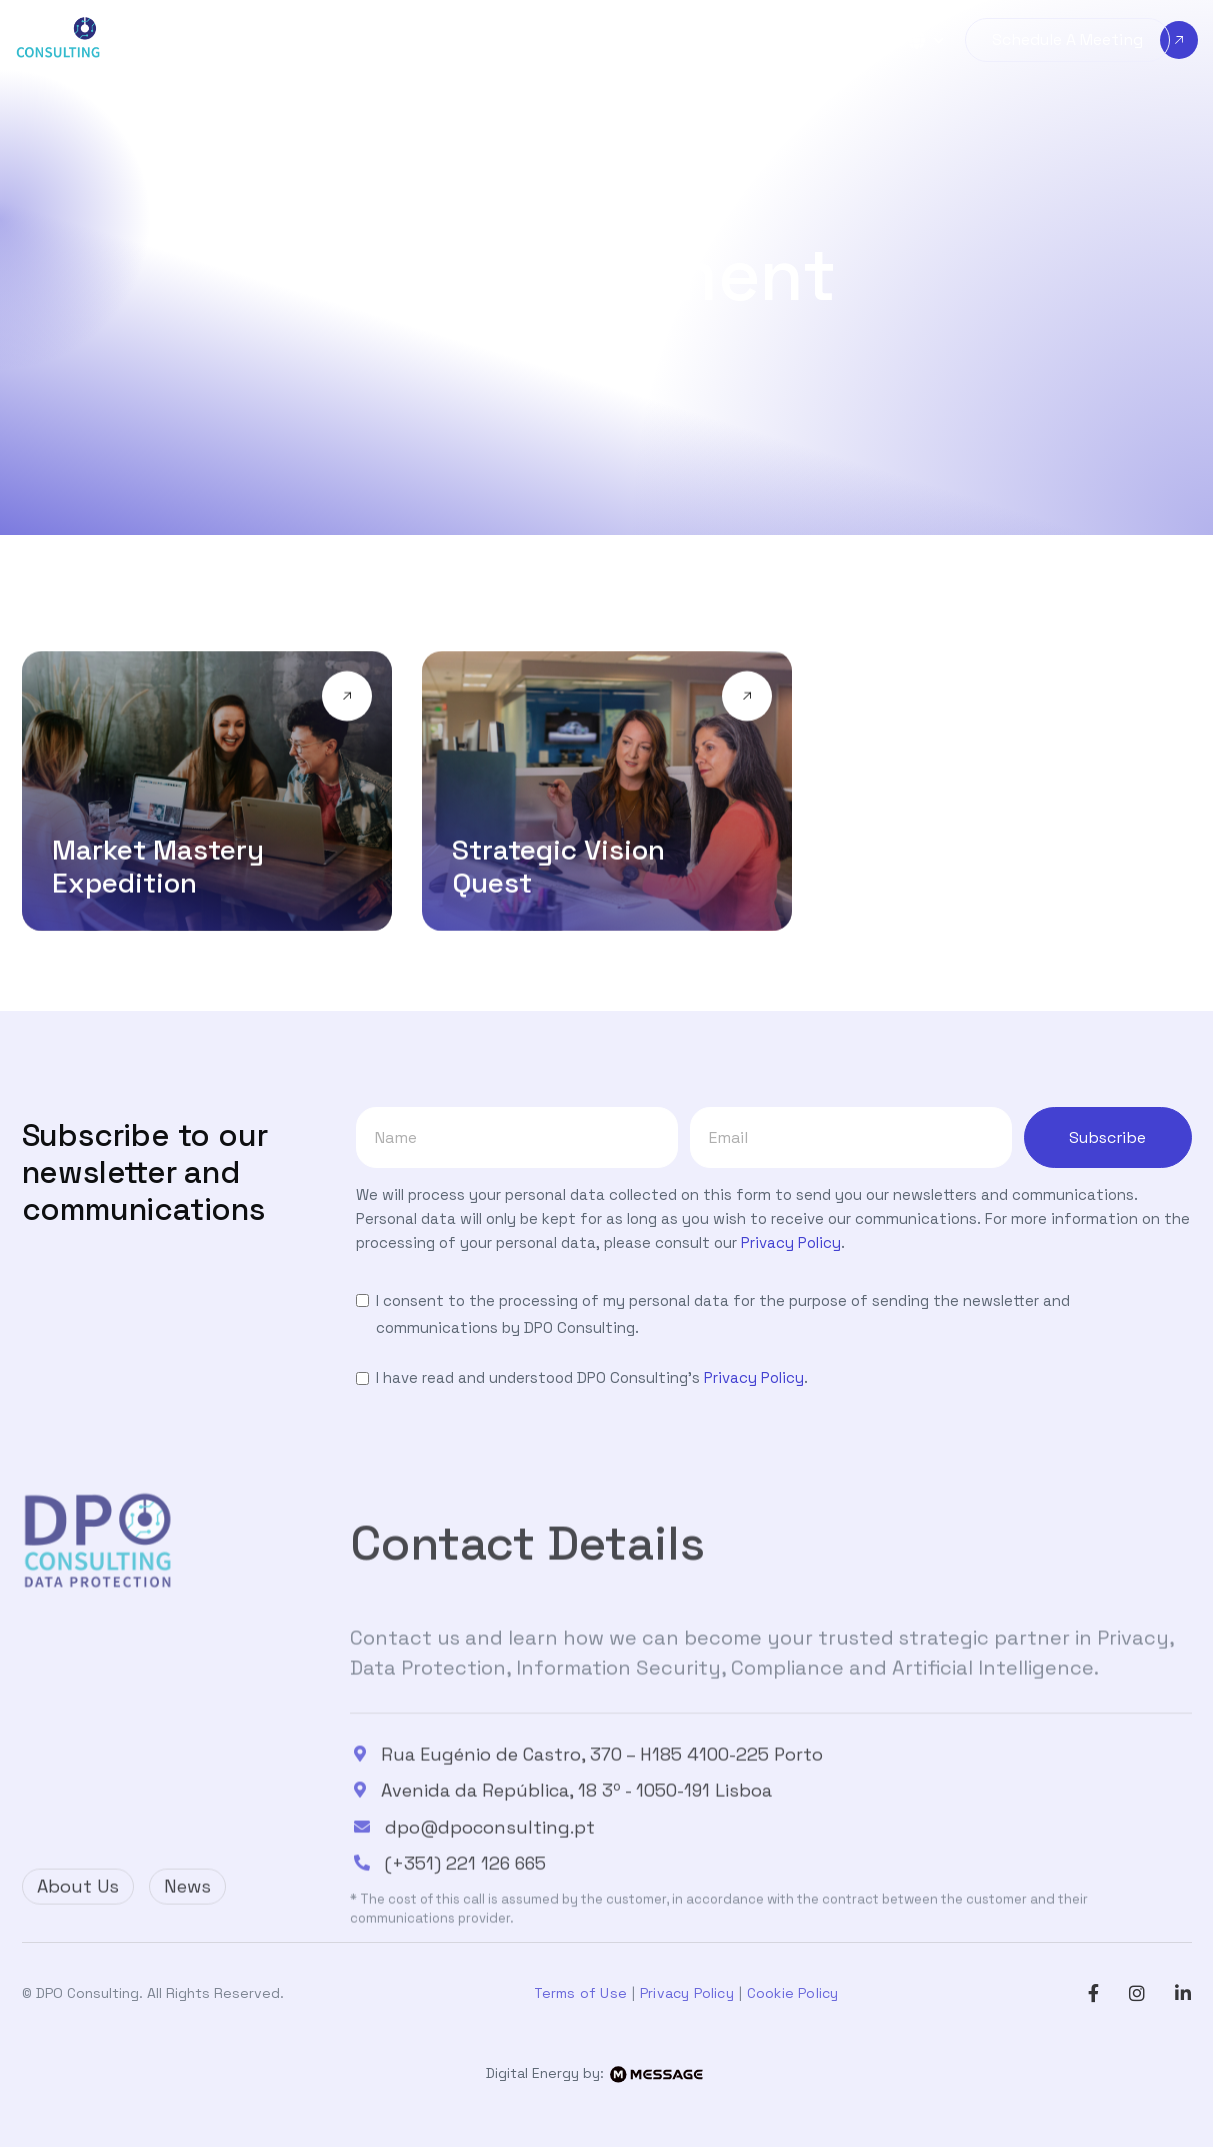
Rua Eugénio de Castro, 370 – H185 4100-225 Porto (601, 1827)
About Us (78, 1901)
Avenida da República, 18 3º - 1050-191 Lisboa (575, 1863)
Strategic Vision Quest (558, 868)
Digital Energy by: (606, 2073)
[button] (239, 40)
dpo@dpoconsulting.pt (489, 1900)
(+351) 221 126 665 (464, 1937)
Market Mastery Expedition (158, 868)
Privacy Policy (791, 1242)
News (187, 1901)
